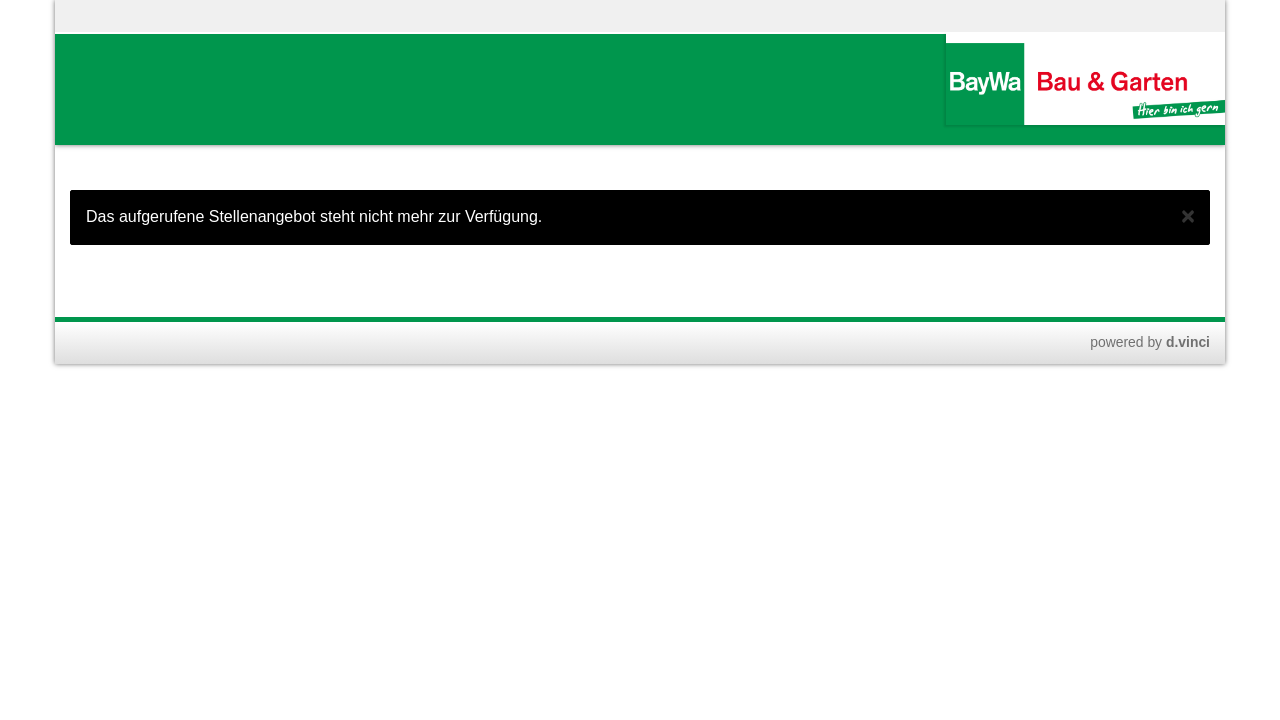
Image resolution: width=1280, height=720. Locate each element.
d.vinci (1188, 342)
